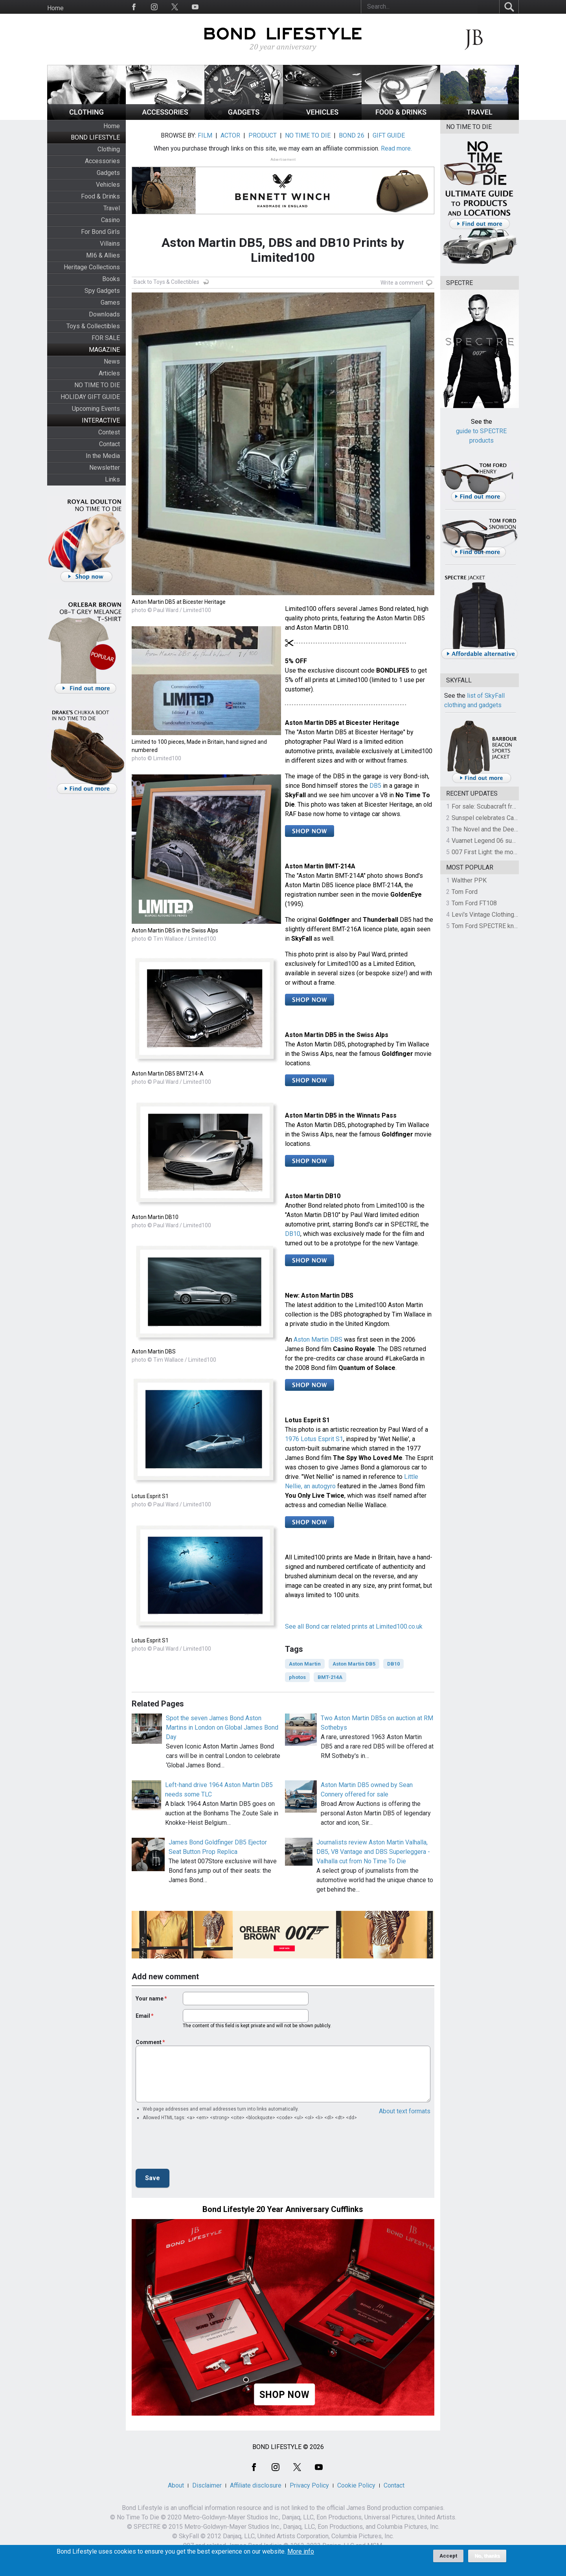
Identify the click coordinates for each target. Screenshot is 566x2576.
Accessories (102, 161)
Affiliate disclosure (255, 2485)
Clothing (108, 149)
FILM (205, 135)
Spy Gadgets (102, 290)
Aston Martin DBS (318, 1339)
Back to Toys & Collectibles (166, 282)
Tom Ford (465, 891)
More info (300, 2551)
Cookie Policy (356, 2485)
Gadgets (108, 173)
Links (112, 479)
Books (111, 279)
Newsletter (104, 467)
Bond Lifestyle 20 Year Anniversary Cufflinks (282, 2209)
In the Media (103, 456)
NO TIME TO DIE (97, 385)
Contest (109, 432)
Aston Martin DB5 (354, 1664)
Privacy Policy (309, 2485)
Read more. (396, 148)
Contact (109, 444)
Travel (111, 208)
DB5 (375, 785)
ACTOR (230, 135)
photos (297, 1677)
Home (55, 8)
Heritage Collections (92, 267)
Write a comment (401, 282)
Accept (448, 2556)
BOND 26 (351, 135)
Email (143, 2016)
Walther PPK (469, 880)
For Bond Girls (100, 231)
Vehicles (108, 184)
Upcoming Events (96, 408)
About (176, 2485)
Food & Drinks (100, 196)
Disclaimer (207, 2485)
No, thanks (487, 2556)
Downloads (104, 314)
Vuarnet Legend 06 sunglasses (494, 840)
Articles (109, 373)
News (112, 361)
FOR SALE (106, 338)
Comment (149, 2042)
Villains (110, 243)
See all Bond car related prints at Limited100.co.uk (354, 1626)
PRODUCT (262, 135)
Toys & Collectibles (93, 326)
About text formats (404, 2111)
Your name (150, 1998)
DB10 (292, 1233)
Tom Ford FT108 (474, 903)
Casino (110, 220)
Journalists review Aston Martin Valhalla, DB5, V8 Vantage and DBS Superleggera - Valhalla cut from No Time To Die (373, 1852)
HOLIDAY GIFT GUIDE (90, 397)
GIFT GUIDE (389, 135)
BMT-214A (330, 1677)
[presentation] (195, 2147)
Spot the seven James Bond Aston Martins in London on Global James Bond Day (222, 1727)
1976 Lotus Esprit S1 (314, 1439)
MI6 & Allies (103, 255)
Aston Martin (305, 1664)
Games (110, 302)
